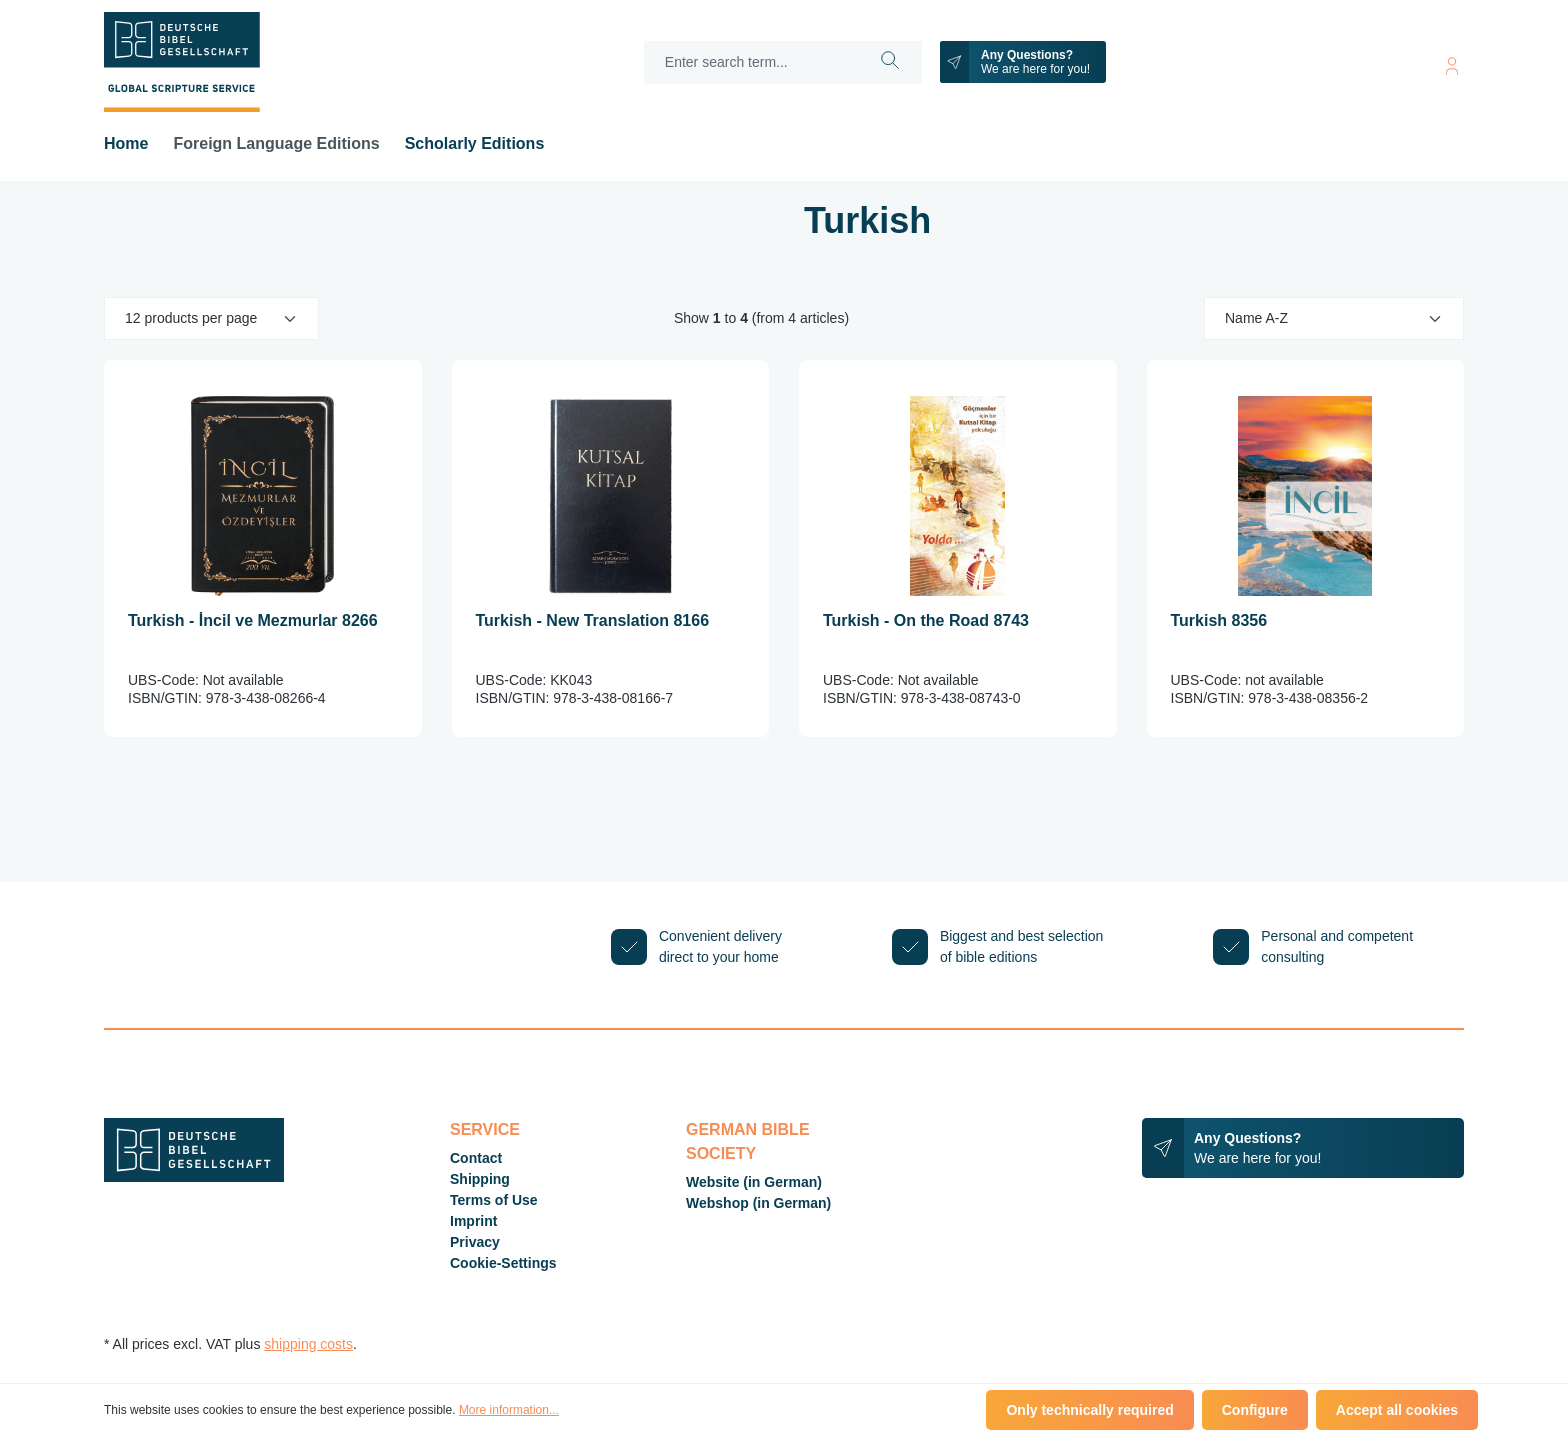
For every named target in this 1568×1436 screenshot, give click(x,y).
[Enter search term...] (752, 62)
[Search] (890, 62)
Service (485, 1129)
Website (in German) (754, 1182)
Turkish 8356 (1219, 620)
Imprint (473, 1221)
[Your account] (1452, 62)
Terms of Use (494, 1200)
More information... (509, 1410)
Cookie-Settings (503, 1263)
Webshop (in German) (758, 1203)
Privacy (475, 1242)
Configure (1255, 1410)
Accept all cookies (1397, 1410)
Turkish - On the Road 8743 (926, 620)
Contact (476, 1158)
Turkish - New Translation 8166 (593, 620)
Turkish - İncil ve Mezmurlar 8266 (253, 620)
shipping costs (308, 1344)
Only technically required (1089, 1410)
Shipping (480, 1179)
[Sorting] (1334, 318)
